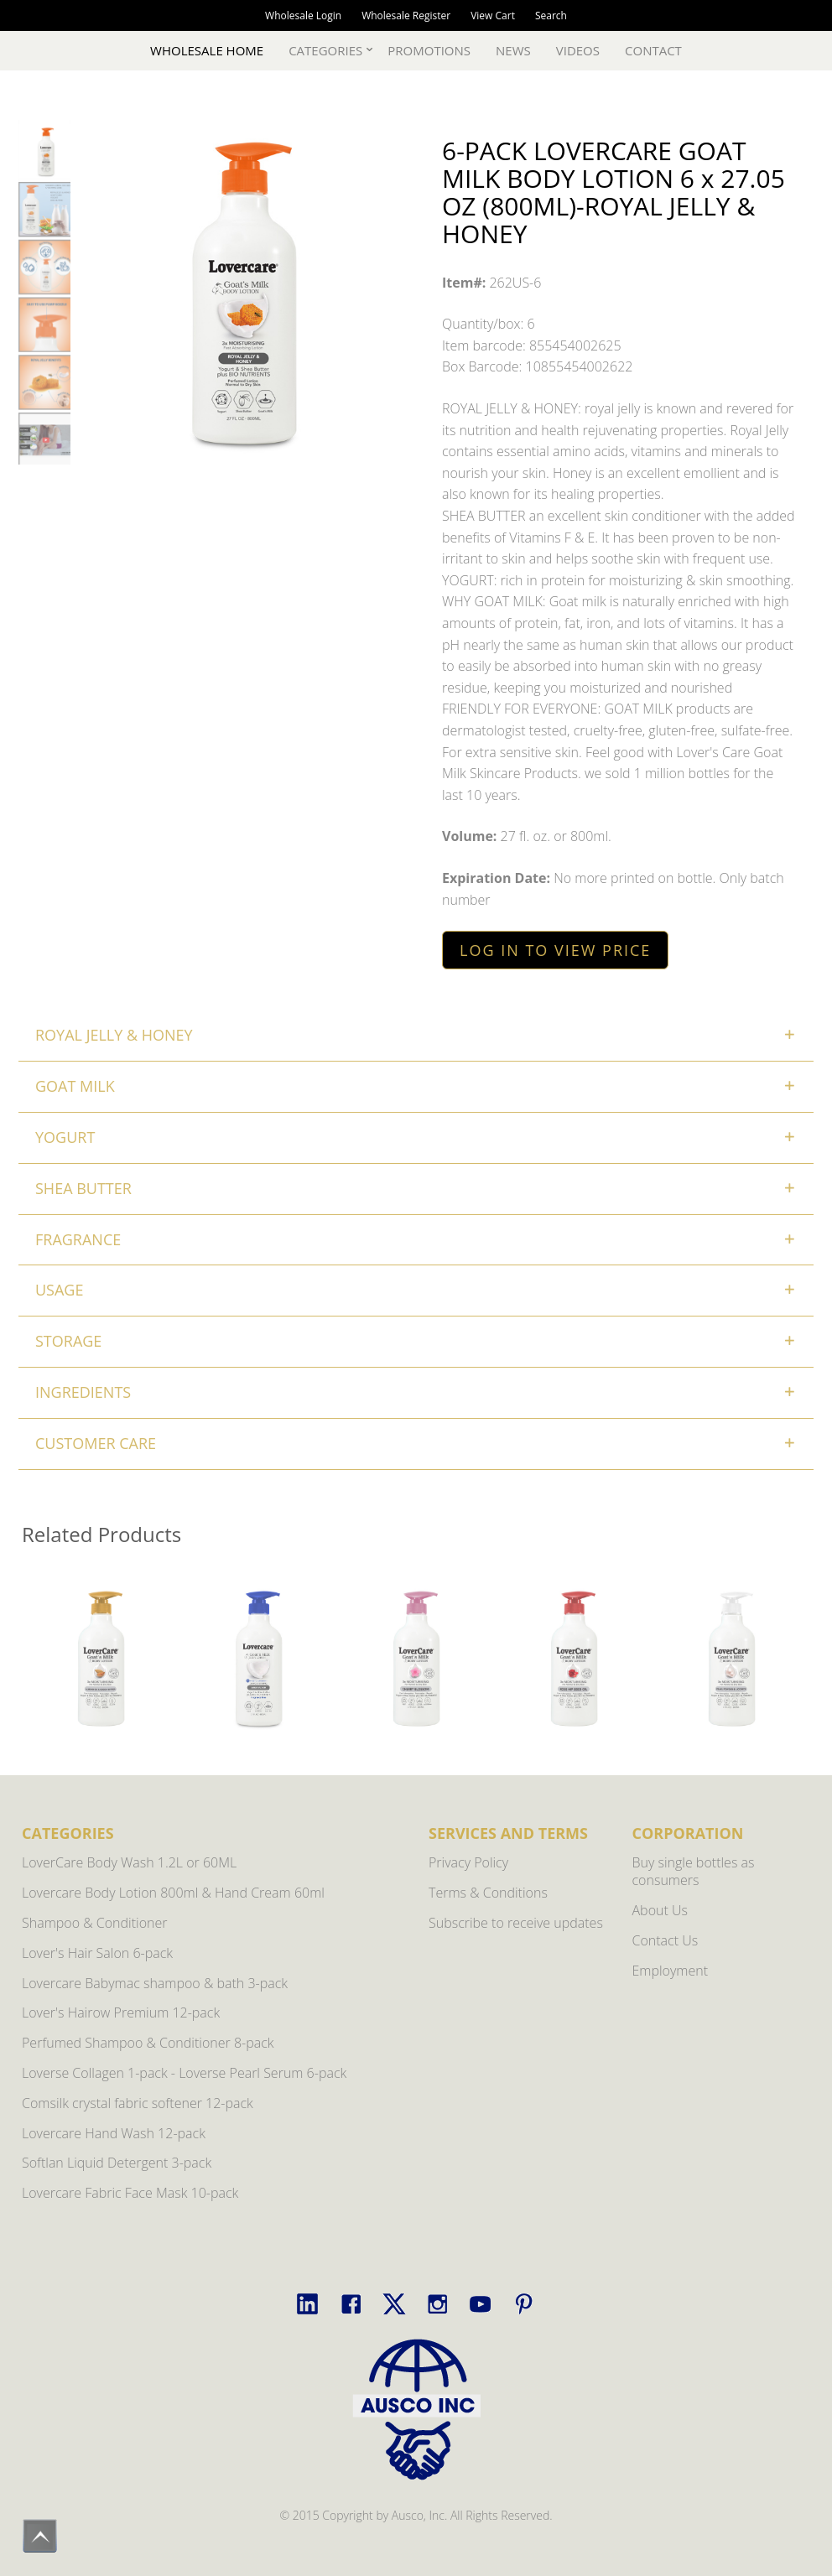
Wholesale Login (303, 15)
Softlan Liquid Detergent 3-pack (116, 2162)
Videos (578, 50)
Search (551, 15)
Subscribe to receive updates (516, 1923)
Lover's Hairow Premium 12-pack (121, 2012)
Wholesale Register (405, 15)
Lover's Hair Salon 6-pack (97, 1953)
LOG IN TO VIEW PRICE (555, 950)
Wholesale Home (206, 50)
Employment (670, 1970)
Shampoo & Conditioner (95, 1923)
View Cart (493, 15)
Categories (325, 50)
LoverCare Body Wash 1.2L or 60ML (129, 1862)
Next (789, 1689)
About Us (660, 1910)
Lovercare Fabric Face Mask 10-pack (130, 2193)
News (513, 50)
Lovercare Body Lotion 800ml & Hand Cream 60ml (173, 1892)
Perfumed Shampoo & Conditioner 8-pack (148, 2042)
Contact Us (665, 1940)
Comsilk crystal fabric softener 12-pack (137, 2103)
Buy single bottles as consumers (693, 1871)
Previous (42, 1689)
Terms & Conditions (488, 1892)
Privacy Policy (468, 1862)
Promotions (429, 50)
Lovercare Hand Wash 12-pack (113, 2133)
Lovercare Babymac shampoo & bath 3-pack (155, 1983)
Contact (653, 50)
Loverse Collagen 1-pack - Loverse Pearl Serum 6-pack (184, 2073)
